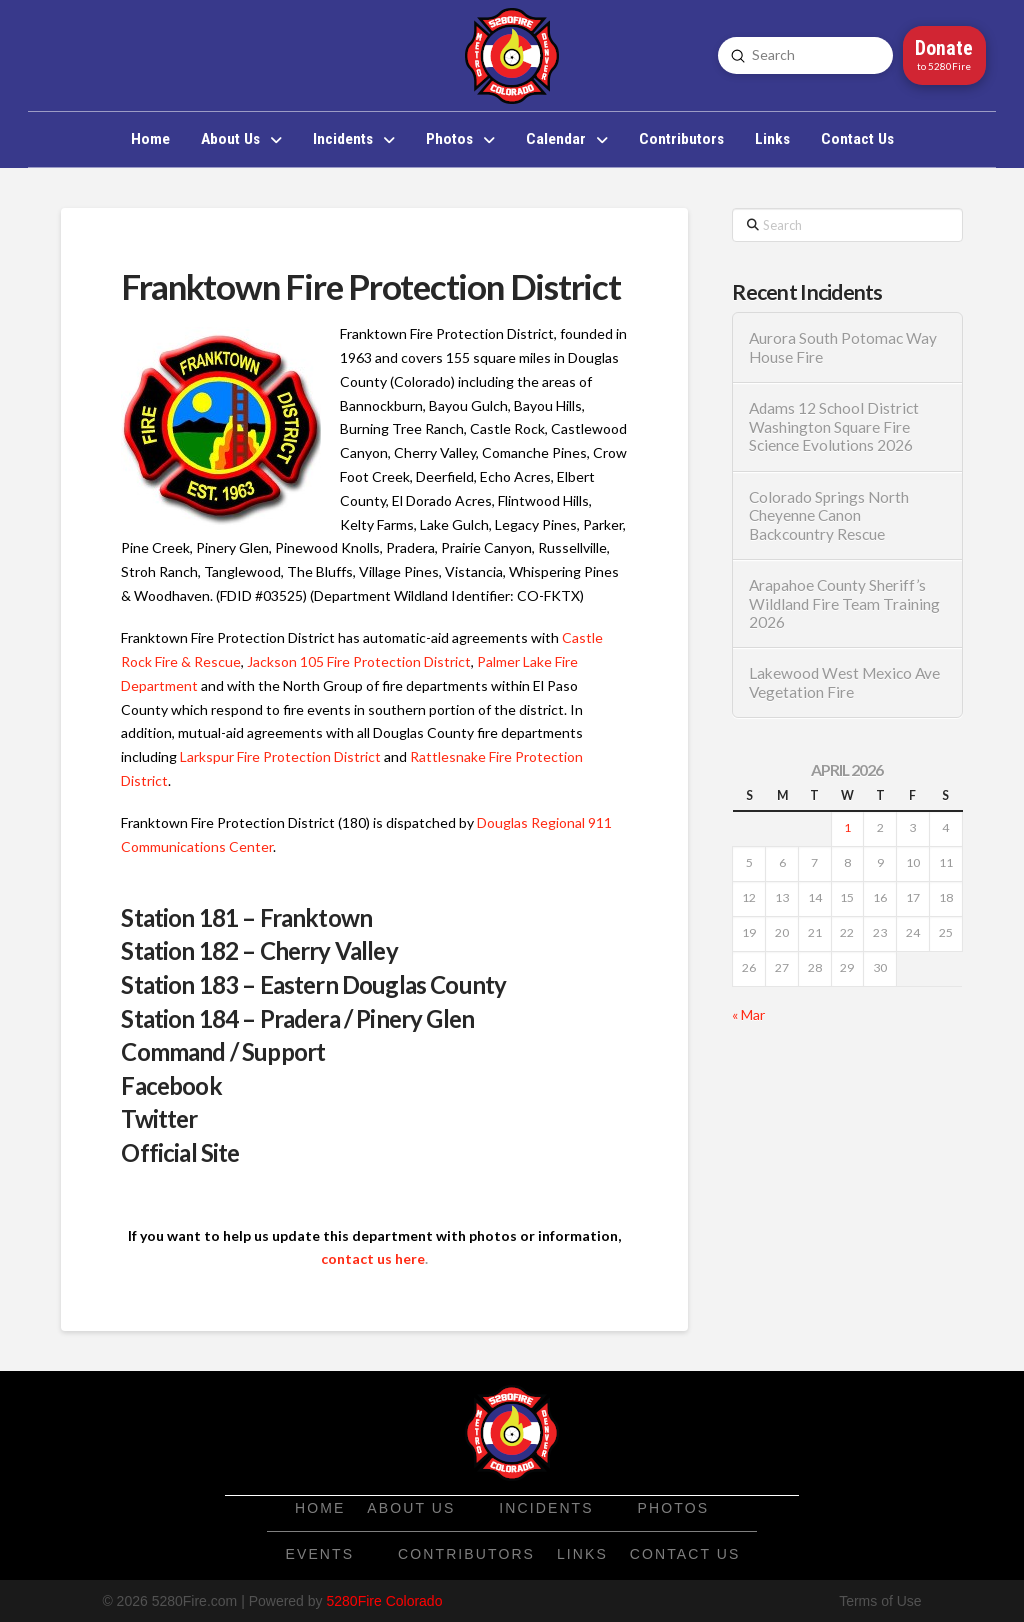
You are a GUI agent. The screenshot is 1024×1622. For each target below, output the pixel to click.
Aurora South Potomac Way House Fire (843, 347)
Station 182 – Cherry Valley (259, 950)
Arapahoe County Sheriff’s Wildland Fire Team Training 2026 (844, 603)
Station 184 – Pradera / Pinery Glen (297, 1018)
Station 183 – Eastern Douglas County (313, 984)
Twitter (159, 1118)
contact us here (373, 1258)
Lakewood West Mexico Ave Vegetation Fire (844, 682)
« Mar (748, 1014)
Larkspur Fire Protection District (280, 756)
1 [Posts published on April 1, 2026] (847, 827)
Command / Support (223, 1051)
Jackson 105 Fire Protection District (359, 661)
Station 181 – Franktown (246, 917)
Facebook (171, 1085)
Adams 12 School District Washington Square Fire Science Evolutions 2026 (834, 426)
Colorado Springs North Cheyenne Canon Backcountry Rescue (829, 515)
